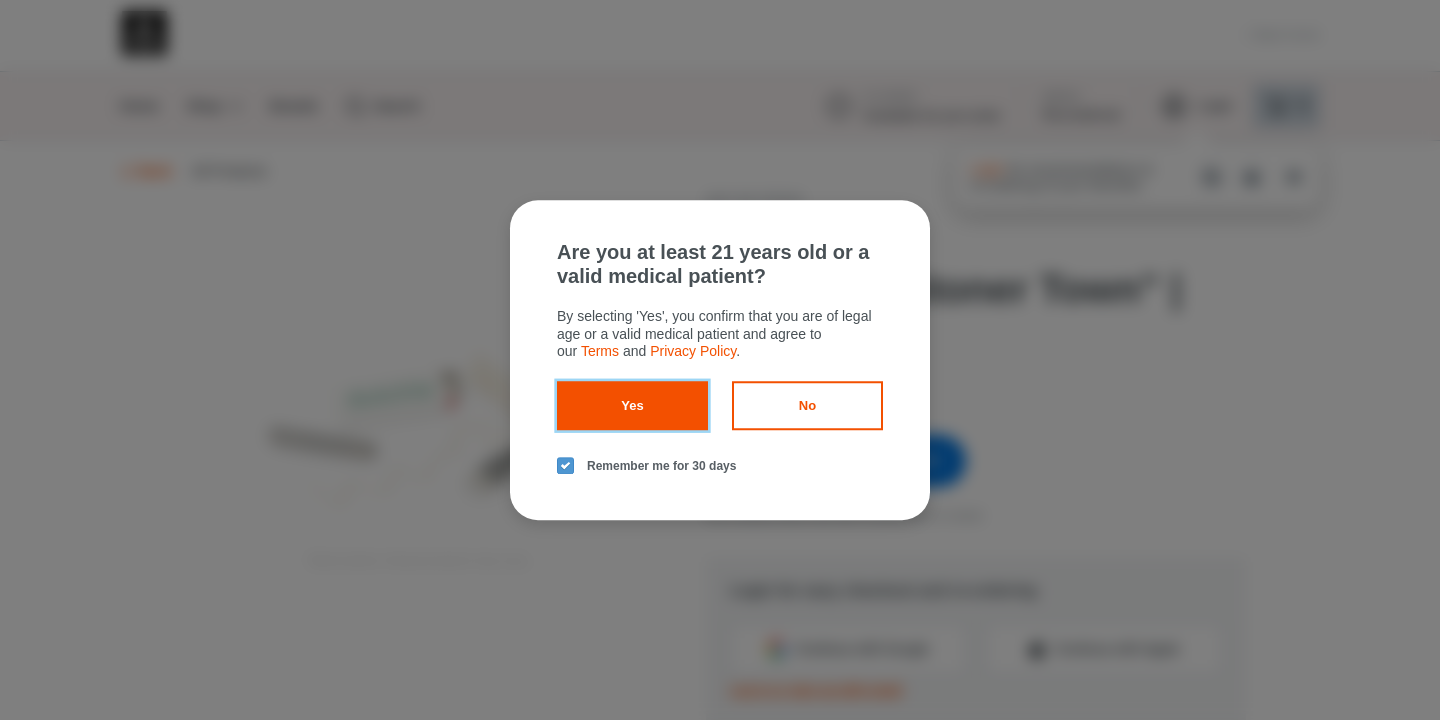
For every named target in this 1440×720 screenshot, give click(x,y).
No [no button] (807, 405)
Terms (600, 351)
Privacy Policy (693, 351)
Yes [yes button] (632, 405)
